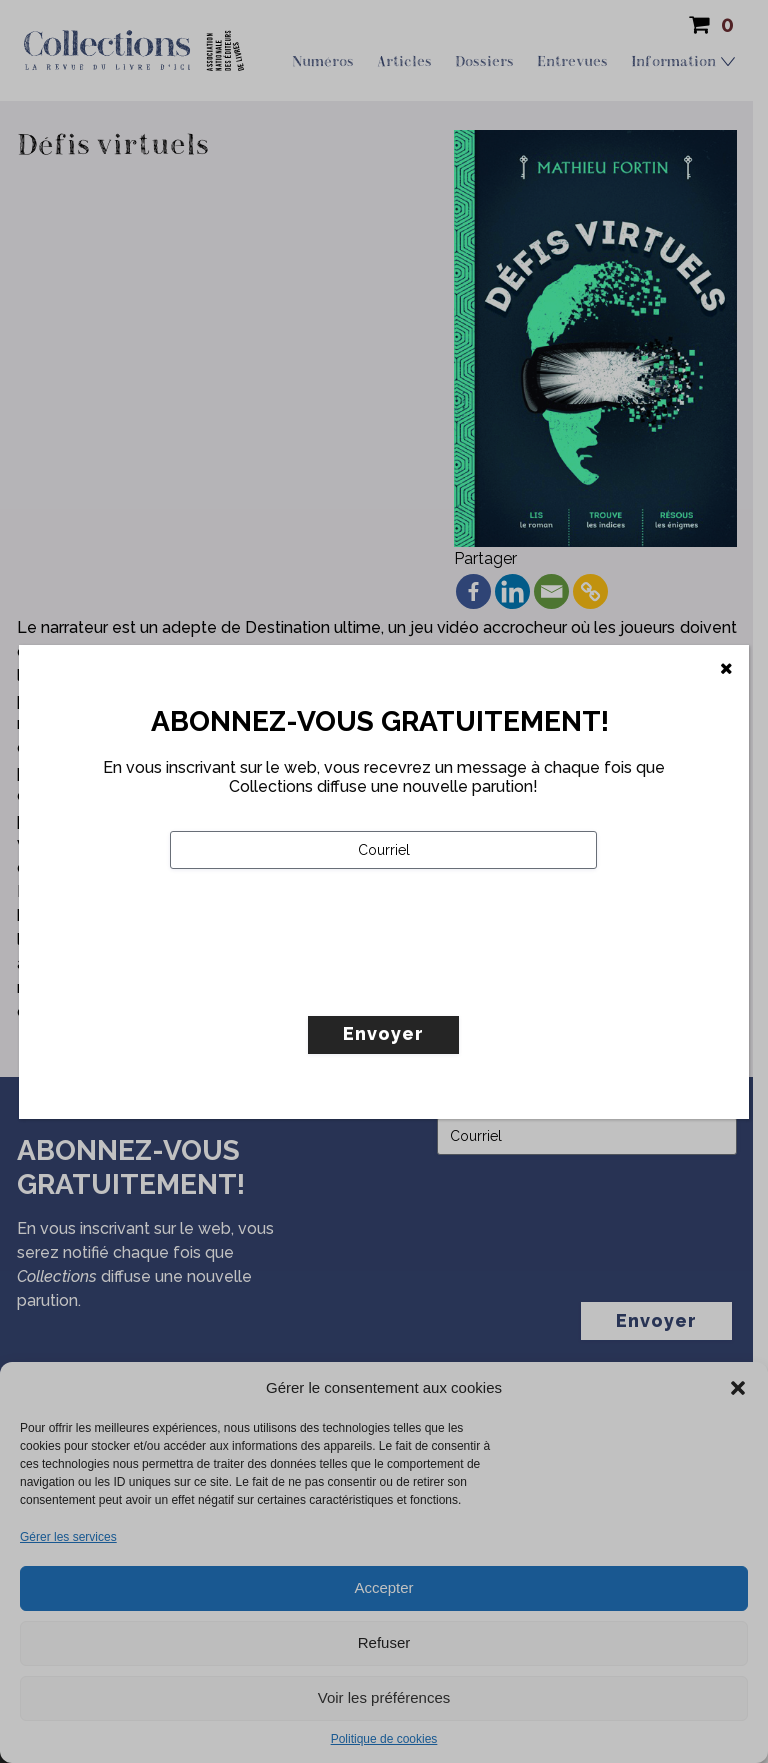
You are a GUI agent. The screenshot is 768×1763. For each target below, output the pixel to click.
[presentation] (322, 984)
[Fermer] (726, 669)
